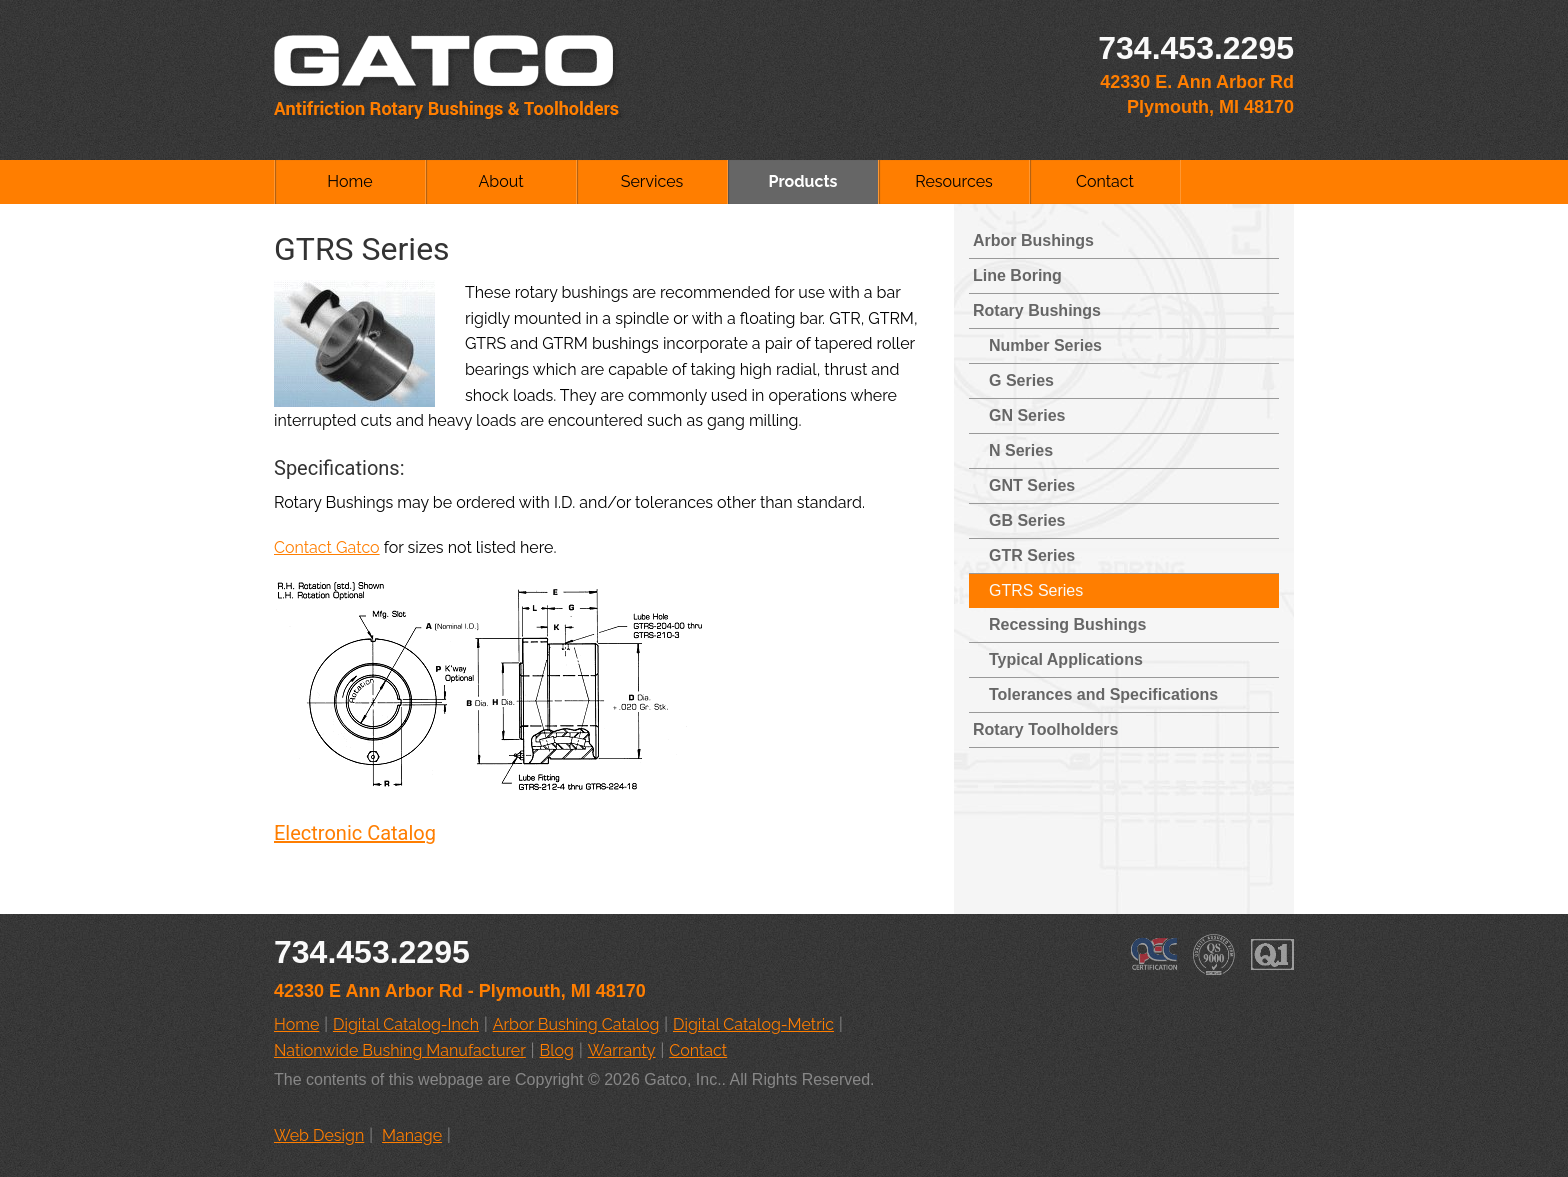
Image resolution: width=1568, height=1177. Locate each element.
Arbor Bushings (1033, 240)
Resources (954, 181)
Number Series (1045, 345)
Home (349, 181)
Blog (557, 1050)
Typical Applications (1066, 659)
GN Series (1027, 415)
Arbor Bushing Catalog (576, 1024)
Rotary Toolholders (1046, 729)
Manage (412, 1135)
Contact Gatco (327, 547)
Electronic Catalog (355, 833)
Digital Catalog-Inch (406, 1024)
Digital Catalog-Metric (753, 1024)
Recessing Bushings (1067, 624)
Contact (1105, 181)
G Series (1021, 380)
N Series (1021, 450)
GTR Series (1032, 555)
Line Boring (1017, 275)
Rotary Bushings (1037, 310)
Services (652, 181)
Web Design (319, 1135)
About (500, 181)
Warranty (622, 1050)
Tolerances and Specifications (1103, 694)
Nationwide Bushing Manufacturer (400, 1050)
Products (802, 181)
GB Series (1027, 520)
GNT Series (1032, 485)
